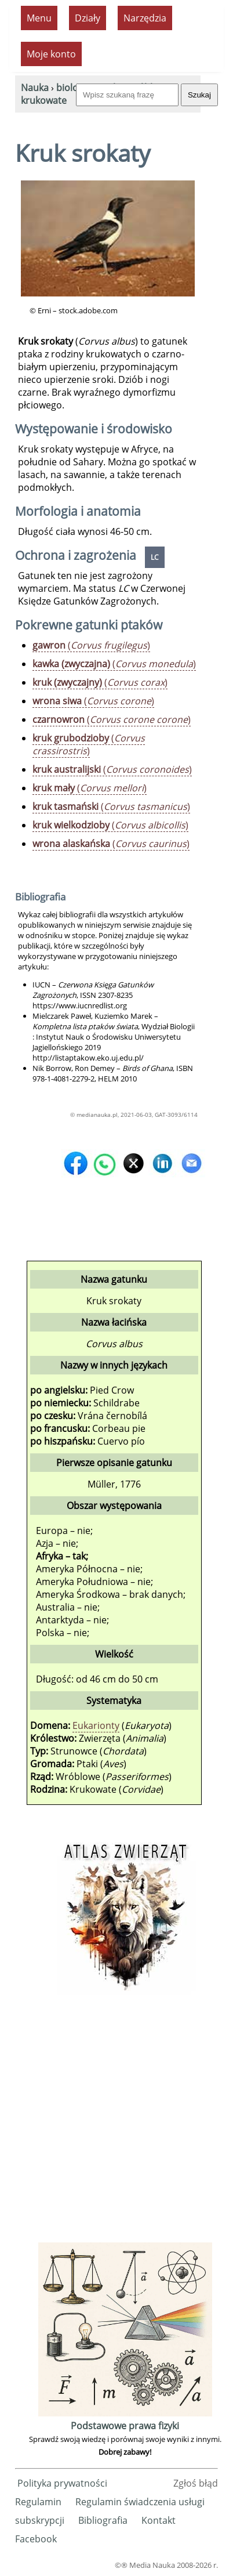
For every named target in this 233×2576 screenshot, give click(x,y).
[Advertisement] (116, 2122)
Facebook (36, 2538)
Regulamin (38, 2501)
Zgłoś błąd (195, 2483)
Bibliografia (103, 2520)
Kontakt (158, 2520)
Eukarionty (95, 1725)
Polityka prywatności (62, 2483)
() (91, 645)
